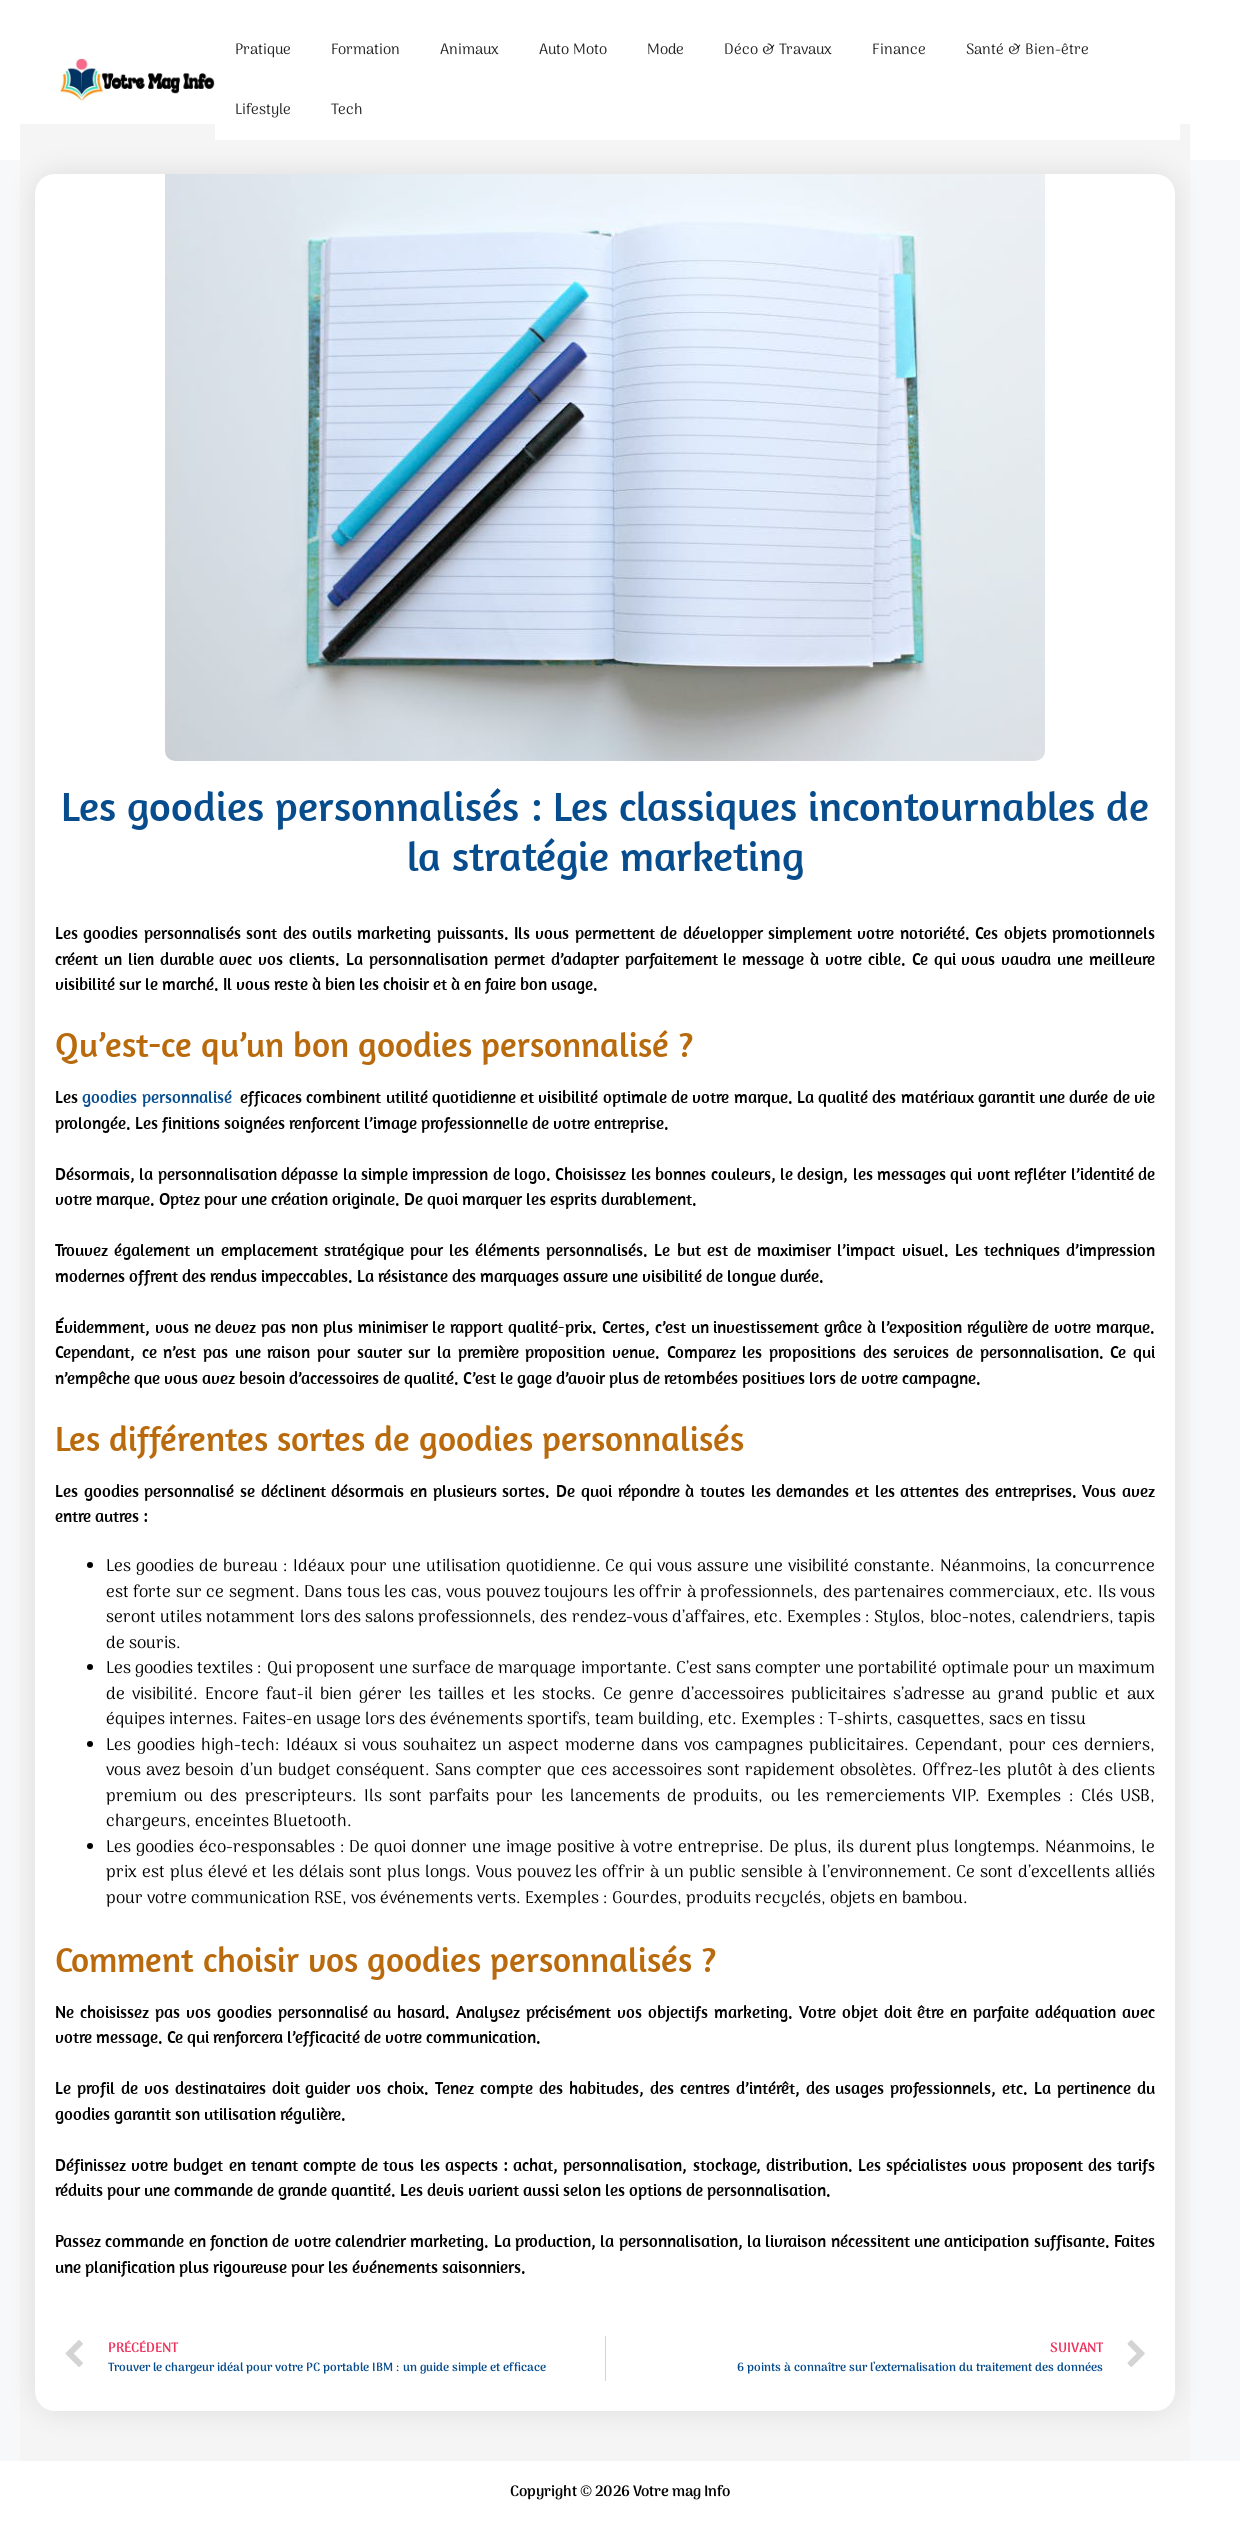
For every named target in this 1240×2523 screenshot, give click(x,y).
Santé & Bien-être (1027, 50)
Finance (899, 50)
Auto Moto (573, 50)
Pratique (263, 50)
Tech (346, 110)
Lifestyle (263, 110)
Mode (665, 50)
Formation (365, 50)
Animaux (469, 50)
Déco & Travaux (778, 50)
